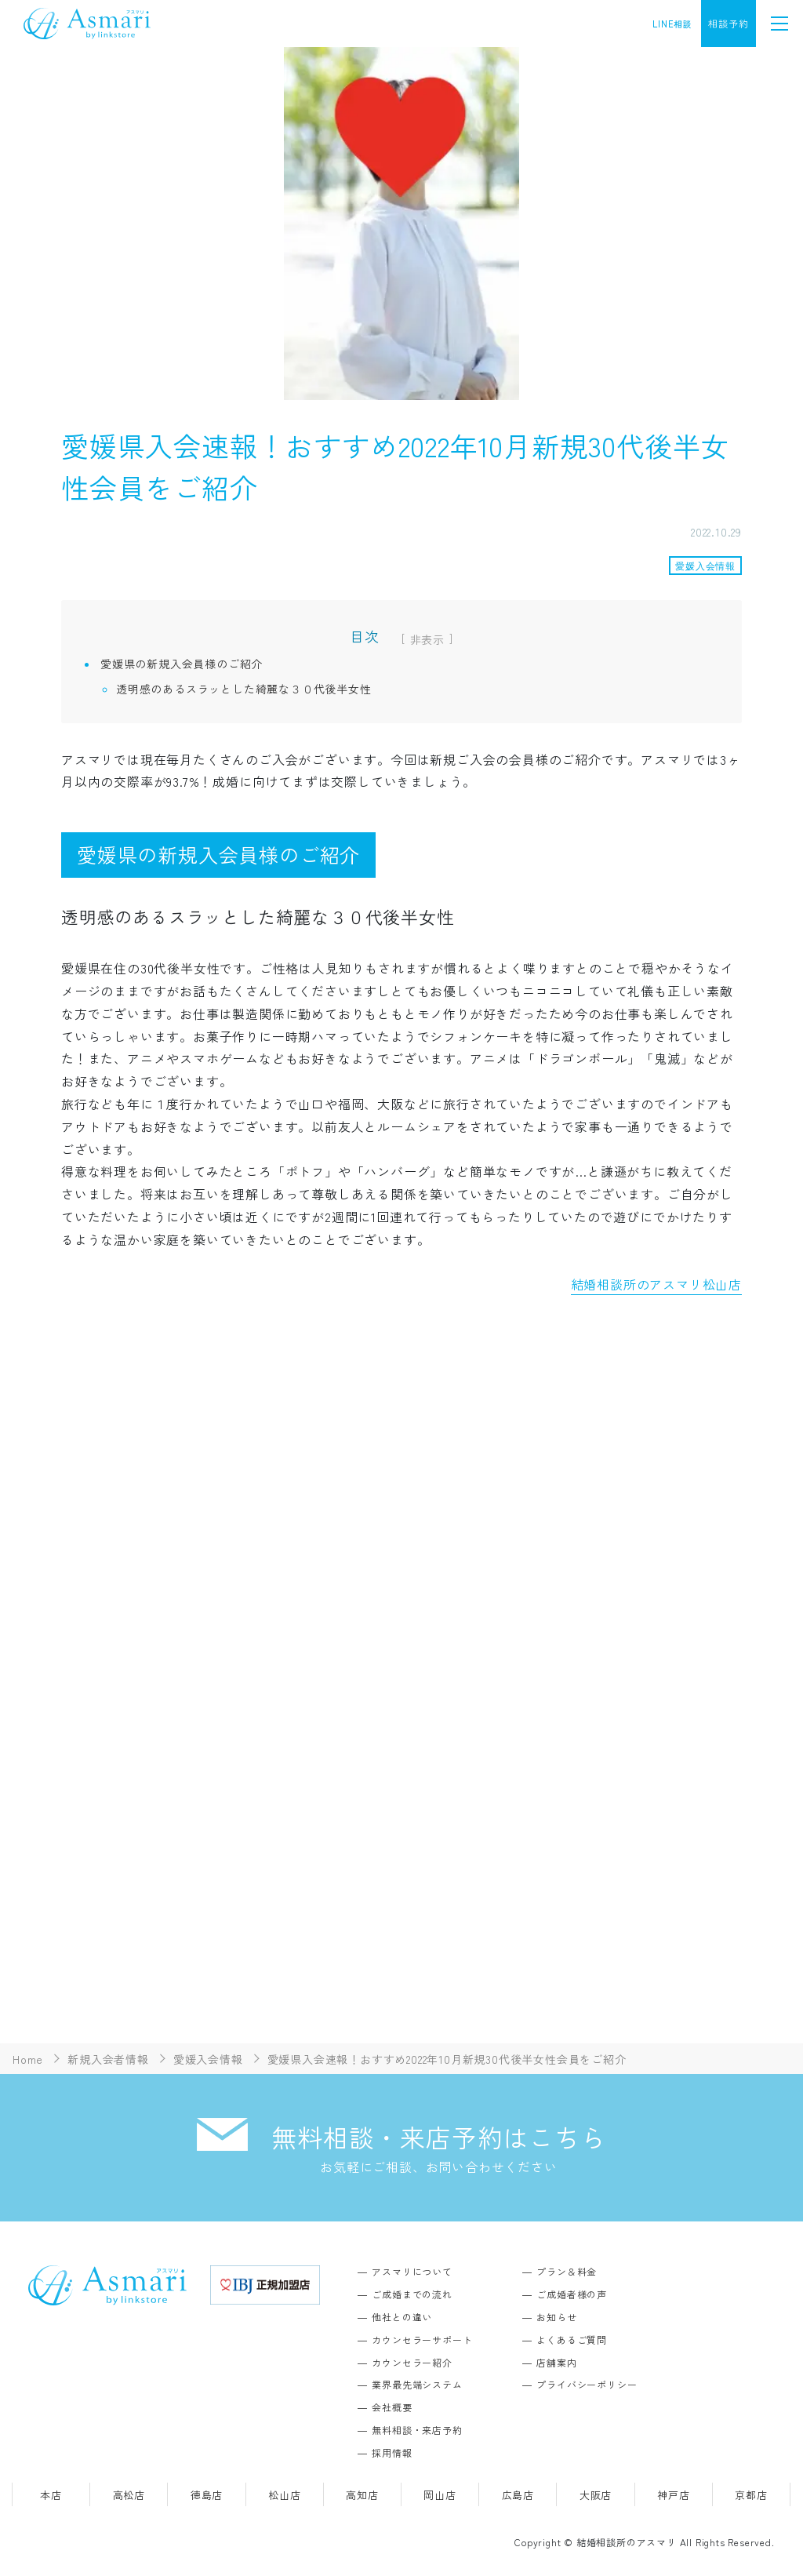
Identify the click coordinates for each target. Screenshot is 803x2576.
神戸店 (673, 2494)
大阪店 (596, 2494)
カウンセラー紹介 (412, 2362)
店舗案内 (556, 2362)
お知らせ (556, 2316)
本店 (51, 2494)
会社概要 (392, 2407)
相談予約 (728, 23)
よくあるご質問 (571, 2339)
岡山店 (439, 2494)
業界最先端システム (417, 2384)
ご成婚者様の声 (571, 2294)
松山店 (284, 2494)
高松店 (129, 2494)
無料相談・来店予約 (417, 2429)
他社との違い (402, 2316)
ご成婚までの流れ (412, 2294)
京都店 (751, 2494)
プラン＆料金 (566, 2271)
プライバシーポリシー (586, 2384)
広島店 (518, 2494)
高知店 (362, 2494)
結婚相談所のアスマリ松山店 (656, 1284)
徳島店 (207, 2494)
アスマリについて (412, 2271)
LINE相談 (672, 23)
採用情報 (392, 2452)
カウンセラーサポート (422, 2339)
